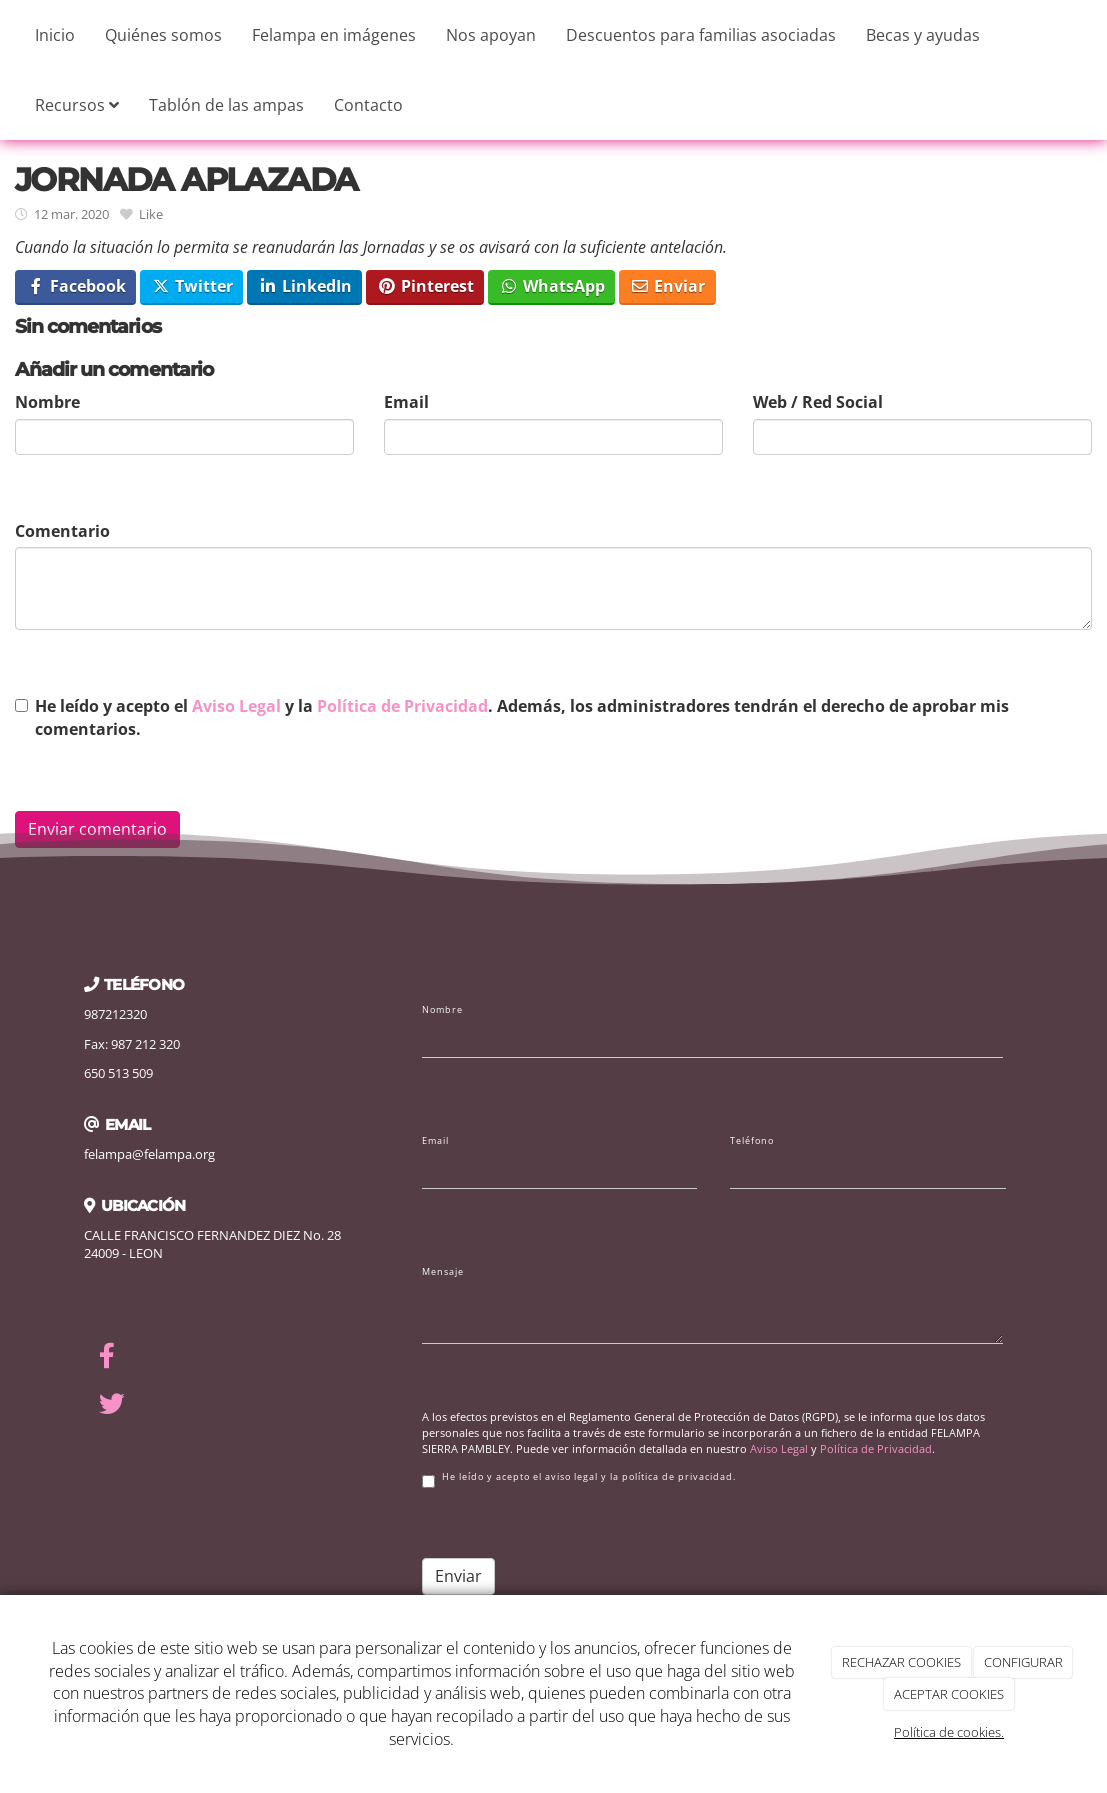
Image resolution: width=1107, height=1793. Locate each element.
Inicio (55, 35)
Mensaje (443, 1272)
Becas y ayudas (923, 35)
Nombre (47, 402)
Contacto (368, 105)
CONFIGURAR (1023, 1662)
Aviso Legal (236, 706)
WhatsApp (552, 286)
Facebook (76, 286)
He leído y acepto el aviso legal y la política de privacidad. (579, 1479)
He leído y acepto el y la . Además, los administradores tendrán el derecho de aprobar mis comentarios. (522, 717)
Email (406, 402)
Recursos (77, 105)
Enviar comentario (97, 829)
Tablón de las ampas (226, 105)
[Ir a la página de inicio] (10, 35)
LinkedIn (305, 286)
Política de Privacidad (402, 706)
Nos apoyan (491, 35)
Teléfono (752, 1141)
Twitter (192, 286)
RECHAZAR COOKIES (901, 1662)
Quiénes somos (163, 35)
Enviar (667, 286)
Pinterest (425, 286)
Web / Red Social (818, 402)
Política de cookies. (949, 1732)
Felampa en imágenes (334, 35)
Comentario (62, 531)
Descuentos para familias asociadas (701, 35)
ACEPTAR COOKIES (949, 1694)
